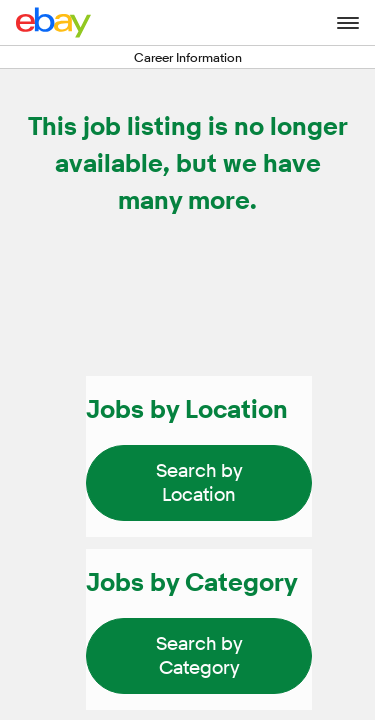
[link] (199, 483)
